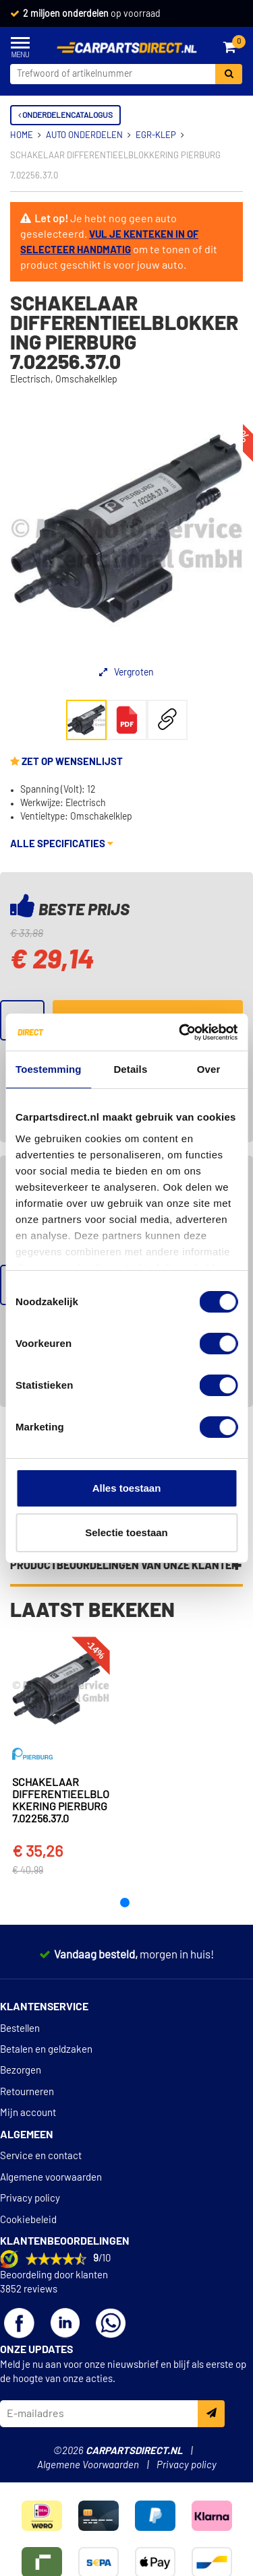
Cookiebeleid (28, 2220)
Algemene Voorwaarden (88, 2465)
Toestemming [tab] (49, 1069)
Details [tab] (130, 1069)
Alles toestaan (126, 1488)
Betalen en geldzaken (46, 2050)
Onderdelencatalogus (65, 115)
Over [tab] (209, 1069)
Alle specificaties (61, 844)
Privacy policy (30, 2198)
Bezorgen (20, 2071)
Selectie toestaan (126, 1532)
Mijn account (28, 2113)
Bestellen (20, 2029)
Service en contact (41, 2156)
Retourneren (27, 2092)
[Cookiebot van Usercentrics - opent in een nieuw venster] (180, 1032)
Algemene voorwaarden (51, 2178)
